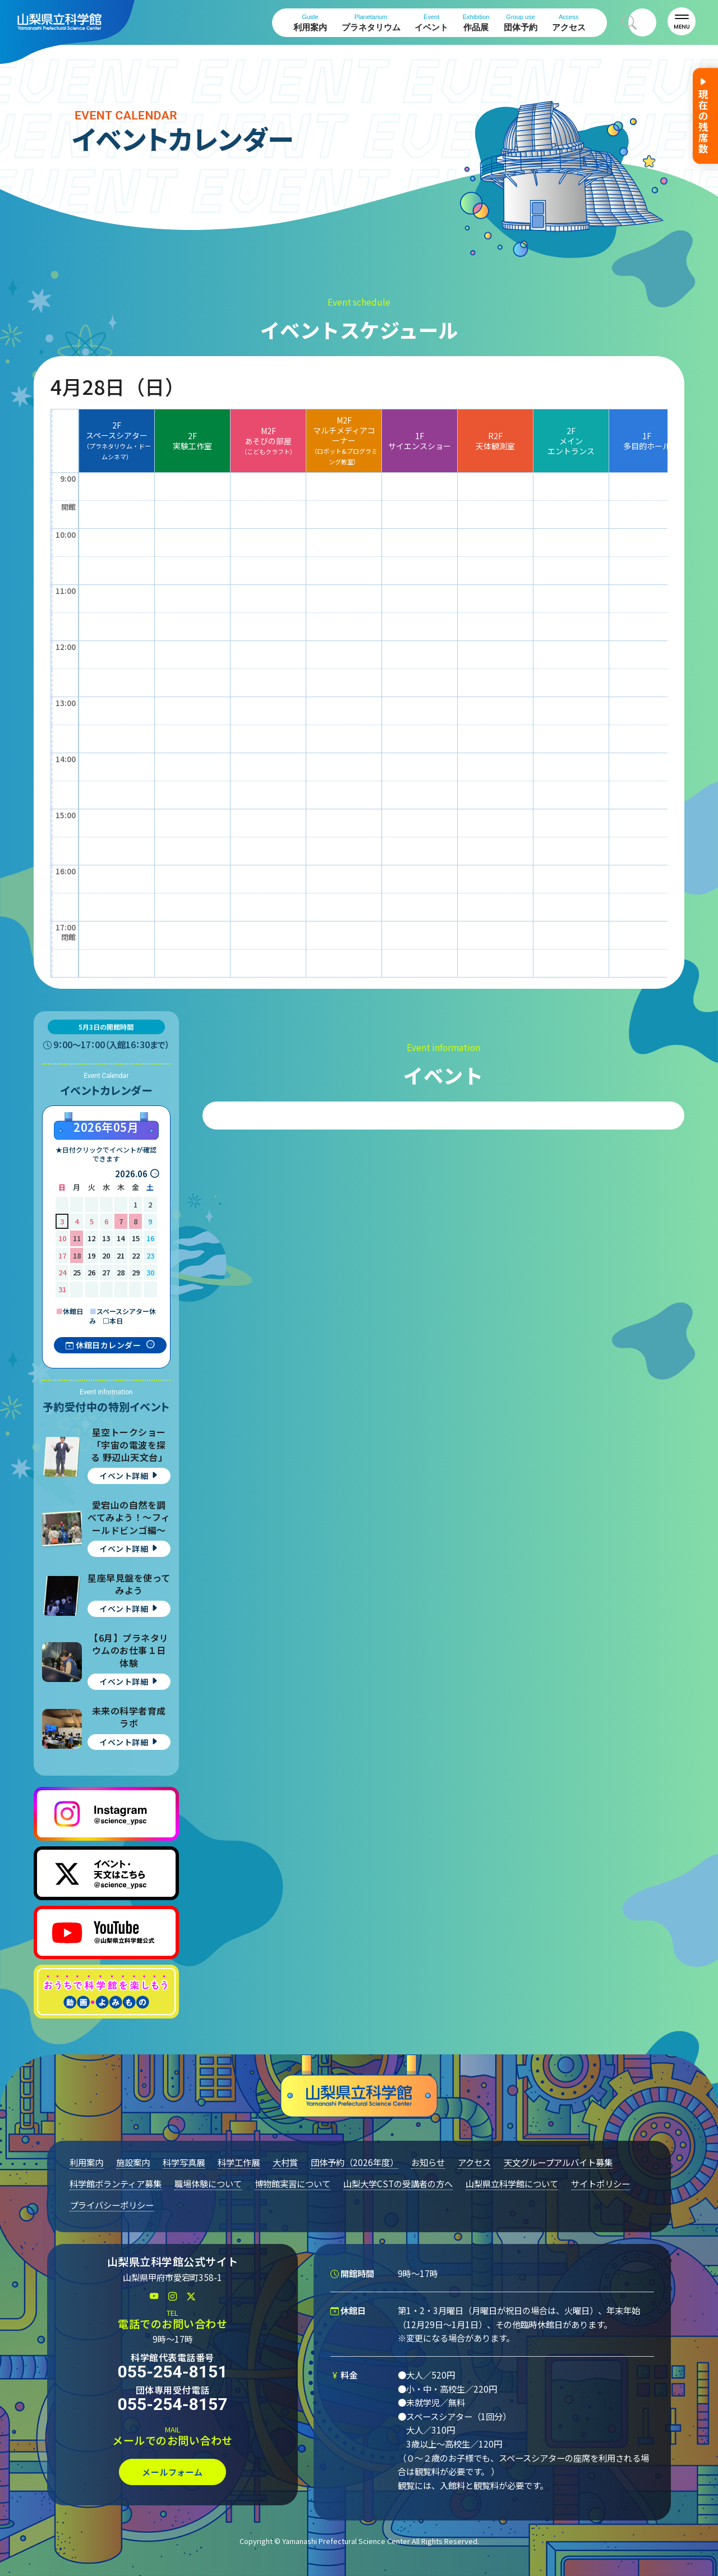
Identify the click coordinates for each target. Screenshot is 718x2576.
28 (121, 1272)
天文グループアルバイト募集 (558, 2162)
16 (150, 1238)
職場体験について (208, 2183)
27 (106, 1272)
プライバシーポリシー (112, 2205)
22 (136, 1255)
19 (91, 1255)
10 (62, 1238)
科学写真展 (184, 2162)
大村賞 (285, 2162)
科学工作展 (239, 2162)
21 (121, 1255)
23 (150, 1255)
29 (136, 1272)
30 (150, 1272)
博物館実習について (292, 2183)
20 (106, 1255)
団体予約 (520, 22)
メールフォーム (172, 2472)
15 (136, 1238)
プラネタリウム (371, 22)
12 (91, 1238)
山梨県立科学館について (512, 2183)
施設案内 (133, 2162)
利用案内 (310, 22)
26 (91, 1272)
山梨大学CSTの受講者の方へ (398, 2183)
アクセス (569, 22)
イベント (431, 22)
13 (106, 1238)
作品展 (476, 22)
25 (77, 1272)
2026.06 (131, 1173)
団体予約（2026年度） (354, 2162)
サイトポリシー (600, 2183)
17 (62, 1255)
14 (121, 1238)
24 (62, 1272)
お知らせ (428, 2162)
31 (62, 1289)
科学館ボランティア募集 (116, 2183)
